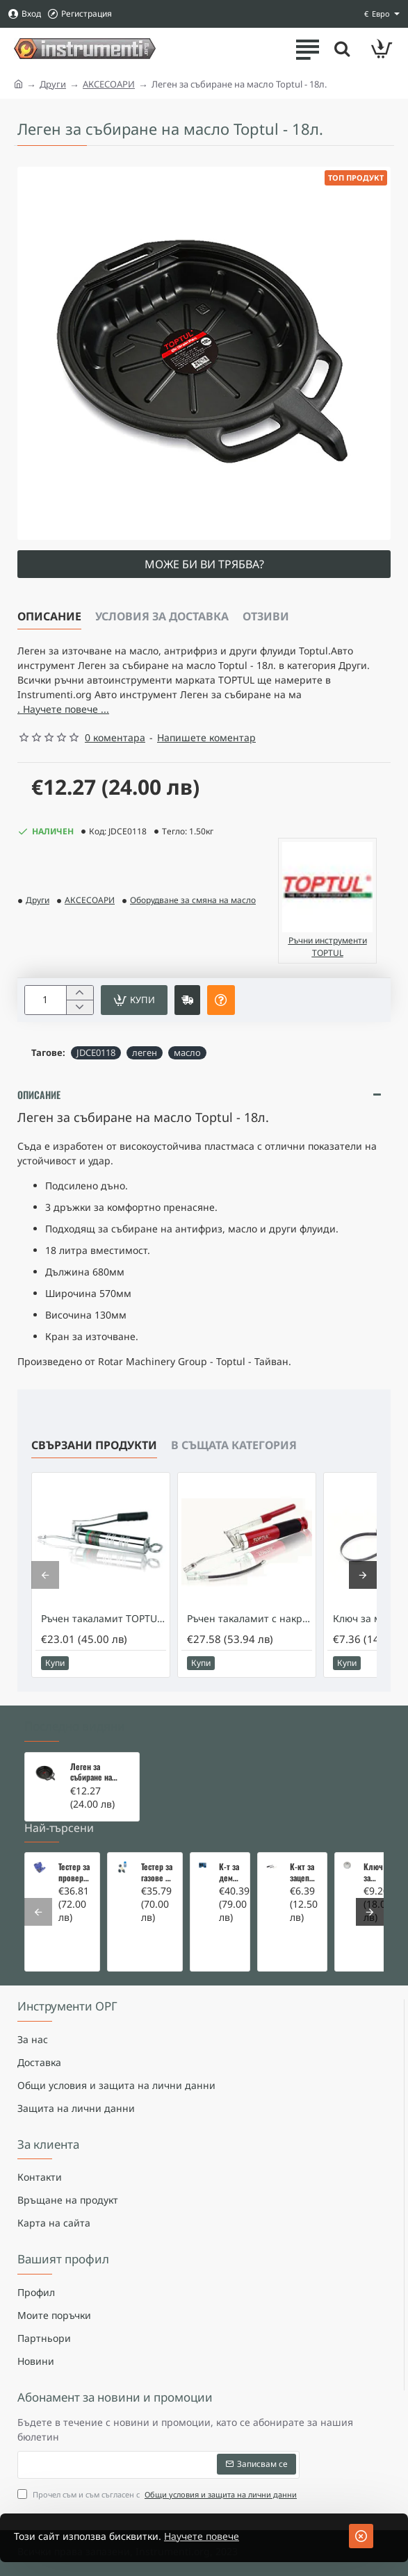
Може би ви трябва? (204, 564)
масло (187, 1052)
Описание (49, 616)
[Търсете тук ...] (342, 48)
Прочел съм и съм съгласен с (158, 2494)
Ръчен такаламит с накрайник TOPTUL (249, 1618)
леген (144, 1052)
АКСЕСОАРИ (109, 84)
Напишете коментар (206, 737)
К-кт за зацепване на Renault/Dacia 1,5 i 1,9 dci (304, 1872)
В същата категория (234, 1445)
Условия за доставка (162, 616)
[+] (79, 993)
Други (53, 84)
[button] (134, 1000)
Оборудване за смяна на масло (193, 900)
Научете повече (201, 2536)
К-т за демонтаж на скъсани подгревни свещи (230, 1872)
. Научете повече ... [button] (63, 709)
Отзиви (266, 616)
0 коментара (115, 737)
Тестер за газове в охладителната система (157, 1872)
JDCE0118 (95, 1052)
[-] (79, 1007)
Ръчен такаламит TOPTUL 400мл (103, 1618)
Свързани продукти (94, 1445)
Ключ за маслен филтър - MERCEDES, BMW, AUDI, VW (375, 1872)
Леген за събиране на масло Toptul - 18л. (94, 1771)
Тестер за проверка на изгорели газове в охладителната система (74, 1872)
